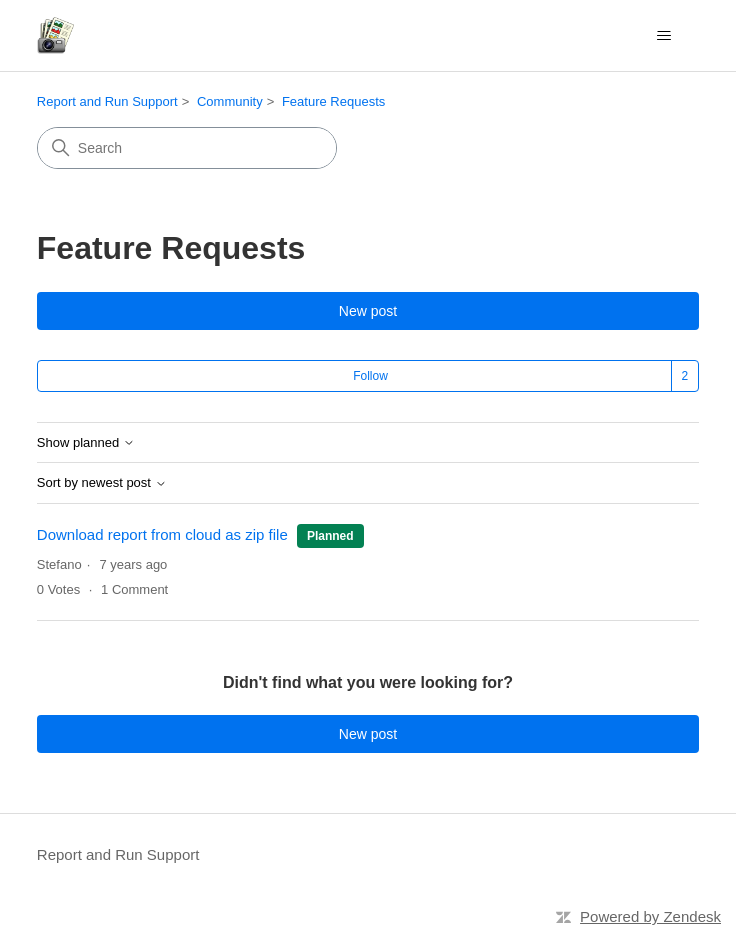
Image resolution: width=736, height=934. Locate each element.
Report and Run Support (107, 101)
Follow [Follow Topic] (370, 376)
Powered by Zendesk (650, 916)
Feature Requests (333, 101)
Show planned (86, 443)
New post (368, 311)
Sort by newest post (102, 483)
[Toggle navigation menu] (663, 36)
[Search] (187, 148)
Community (230, 101)
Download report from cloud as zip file (164, 534)
